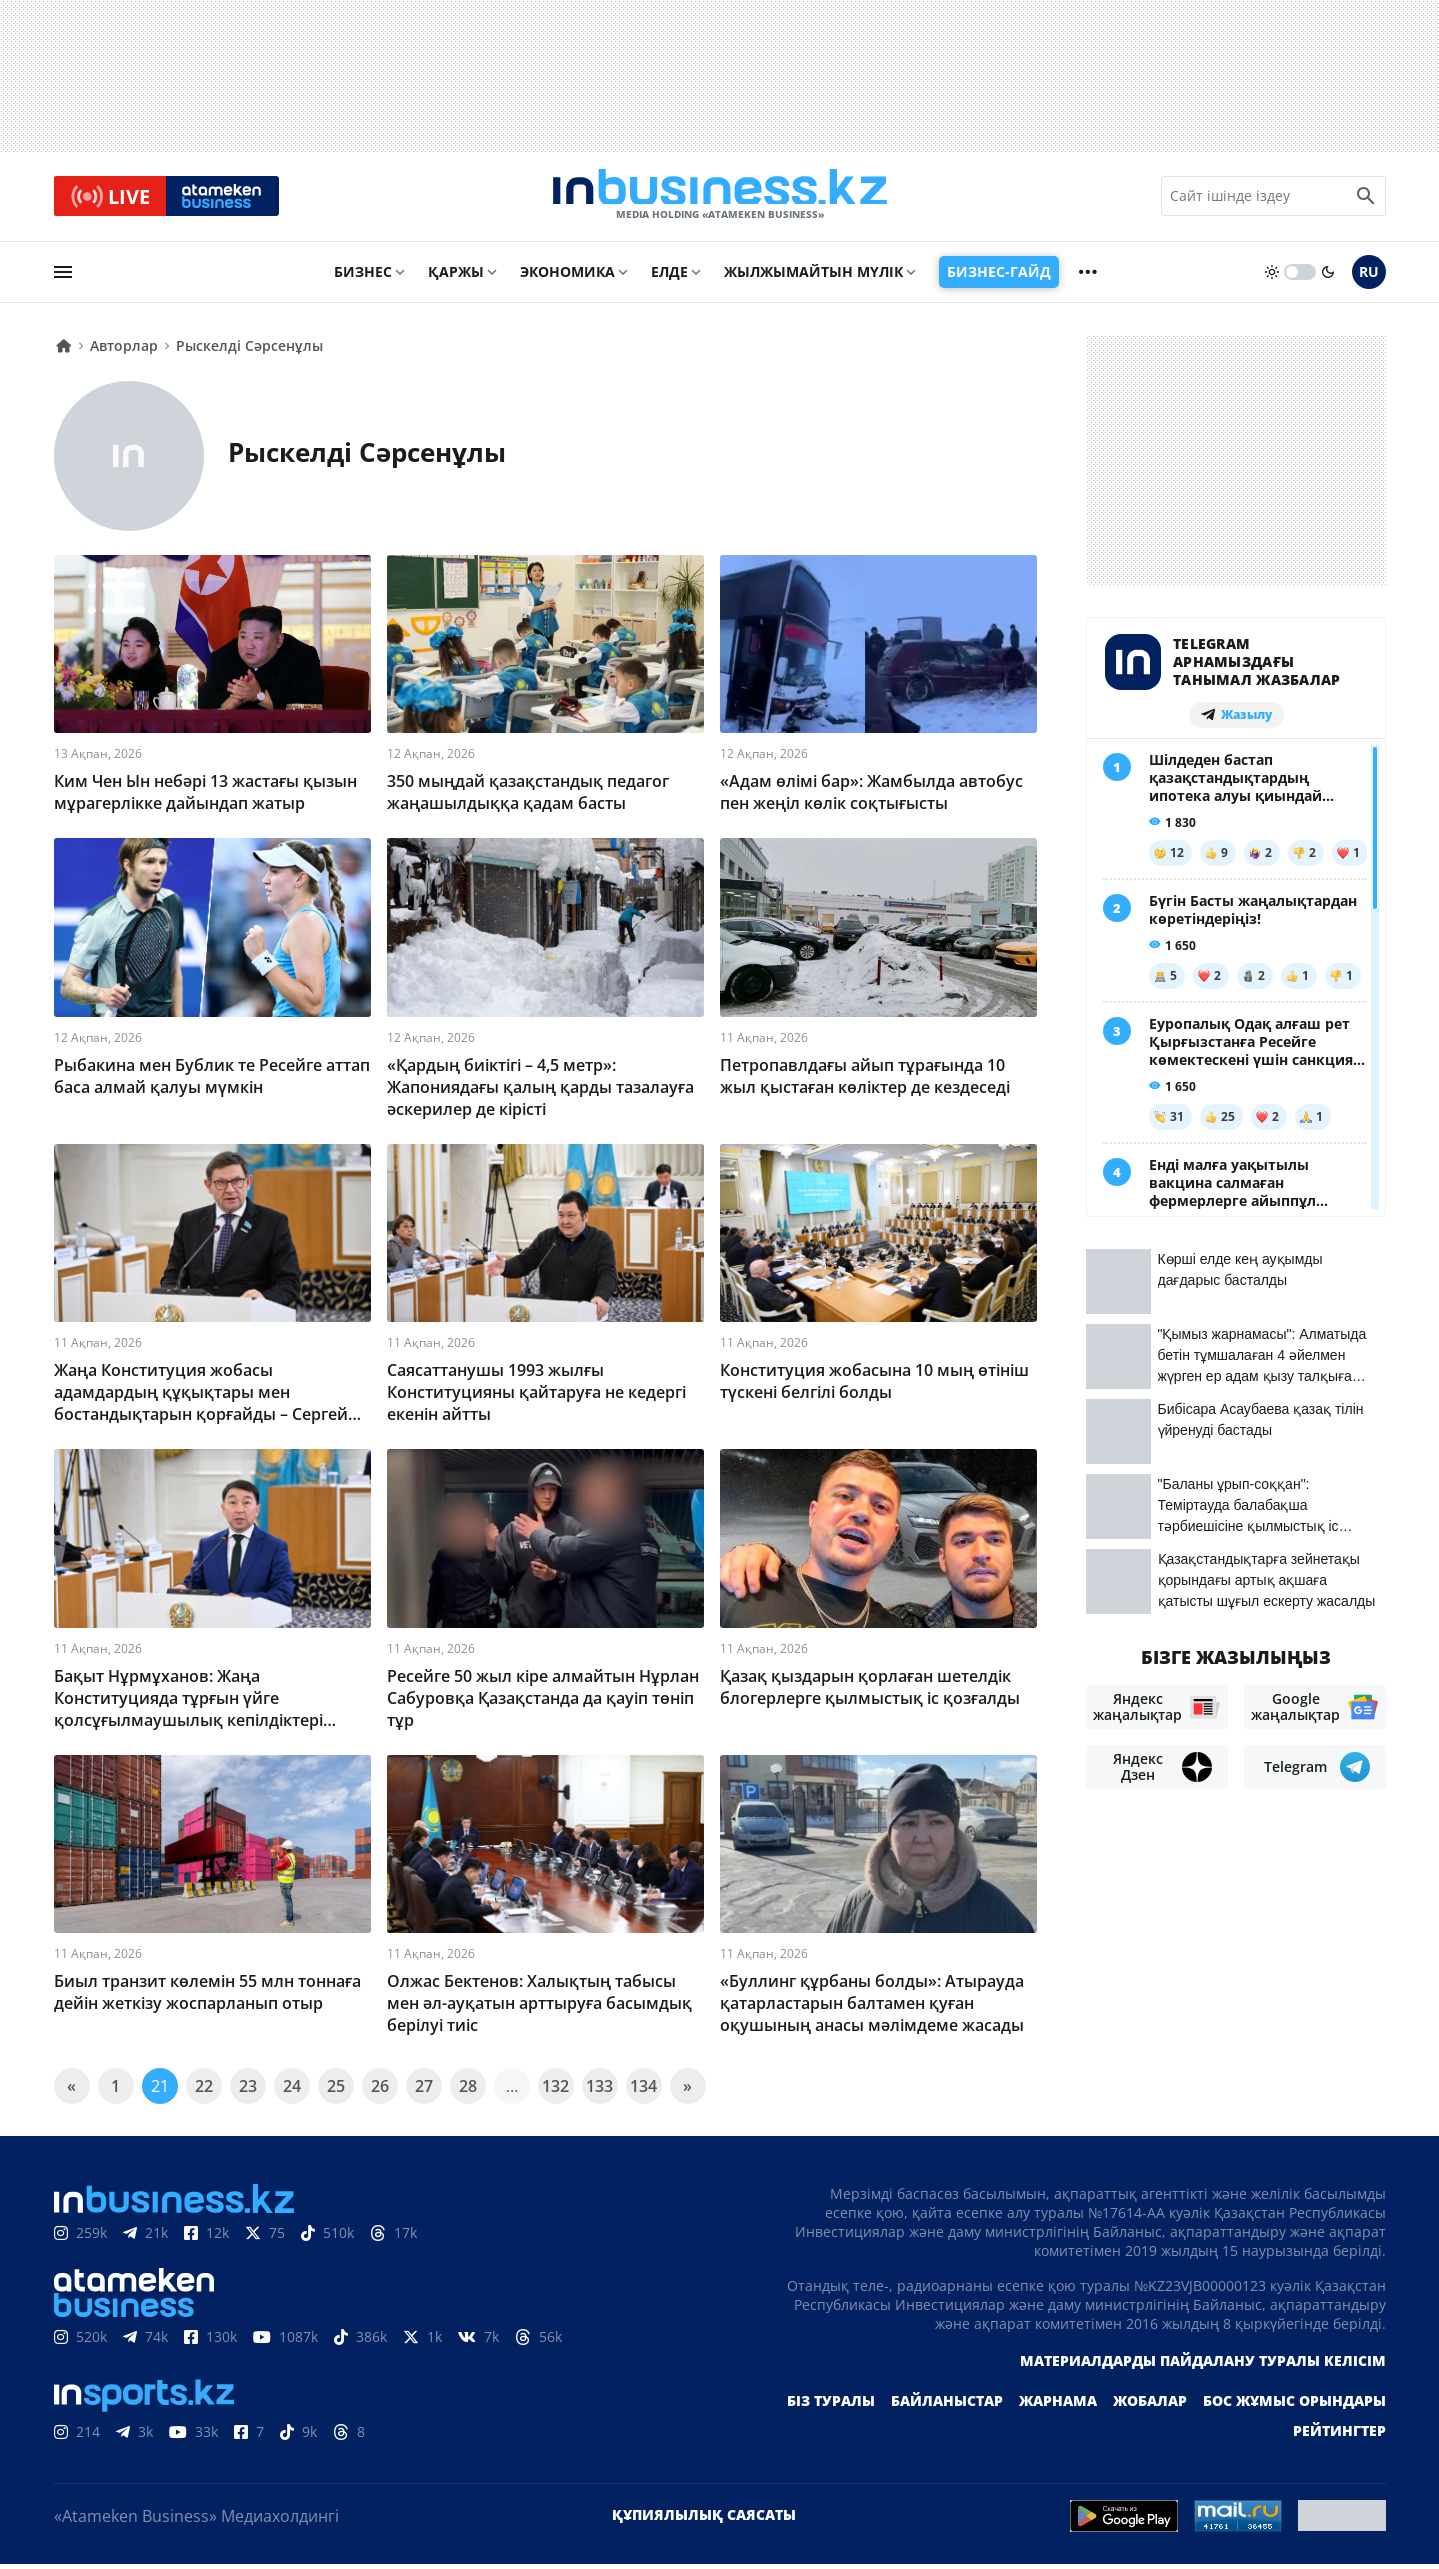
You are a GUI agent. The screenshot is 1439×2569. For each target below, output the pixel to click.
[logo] (720, 199)
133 (599, 2091)
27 (424, 2091)
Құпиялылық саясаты (704, 2519)
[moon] (1328, 277)
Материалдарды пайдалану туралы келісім (1203, 2365)
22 (204, 2091)
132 (555, 2091)
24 (292, 2091)
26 (380, 2091)
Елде (669, 276)
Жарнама (1058, 2405)
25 (336, 2091)
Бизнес (363, 276)
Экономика (567, 276)
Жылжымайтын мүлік (813, 276)
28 (468, 2091)
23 (248, 2091)
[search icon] (1366, 199)
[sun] (1272, 277)
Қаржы (456, 276)
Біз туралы (831, 2405)
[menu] (63, 277)
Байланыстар (947, 2405)
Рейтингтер (1339, 2435)
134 (643, 2091)
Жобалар (1150, 2405)
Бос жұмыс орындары (1294, 2405)
